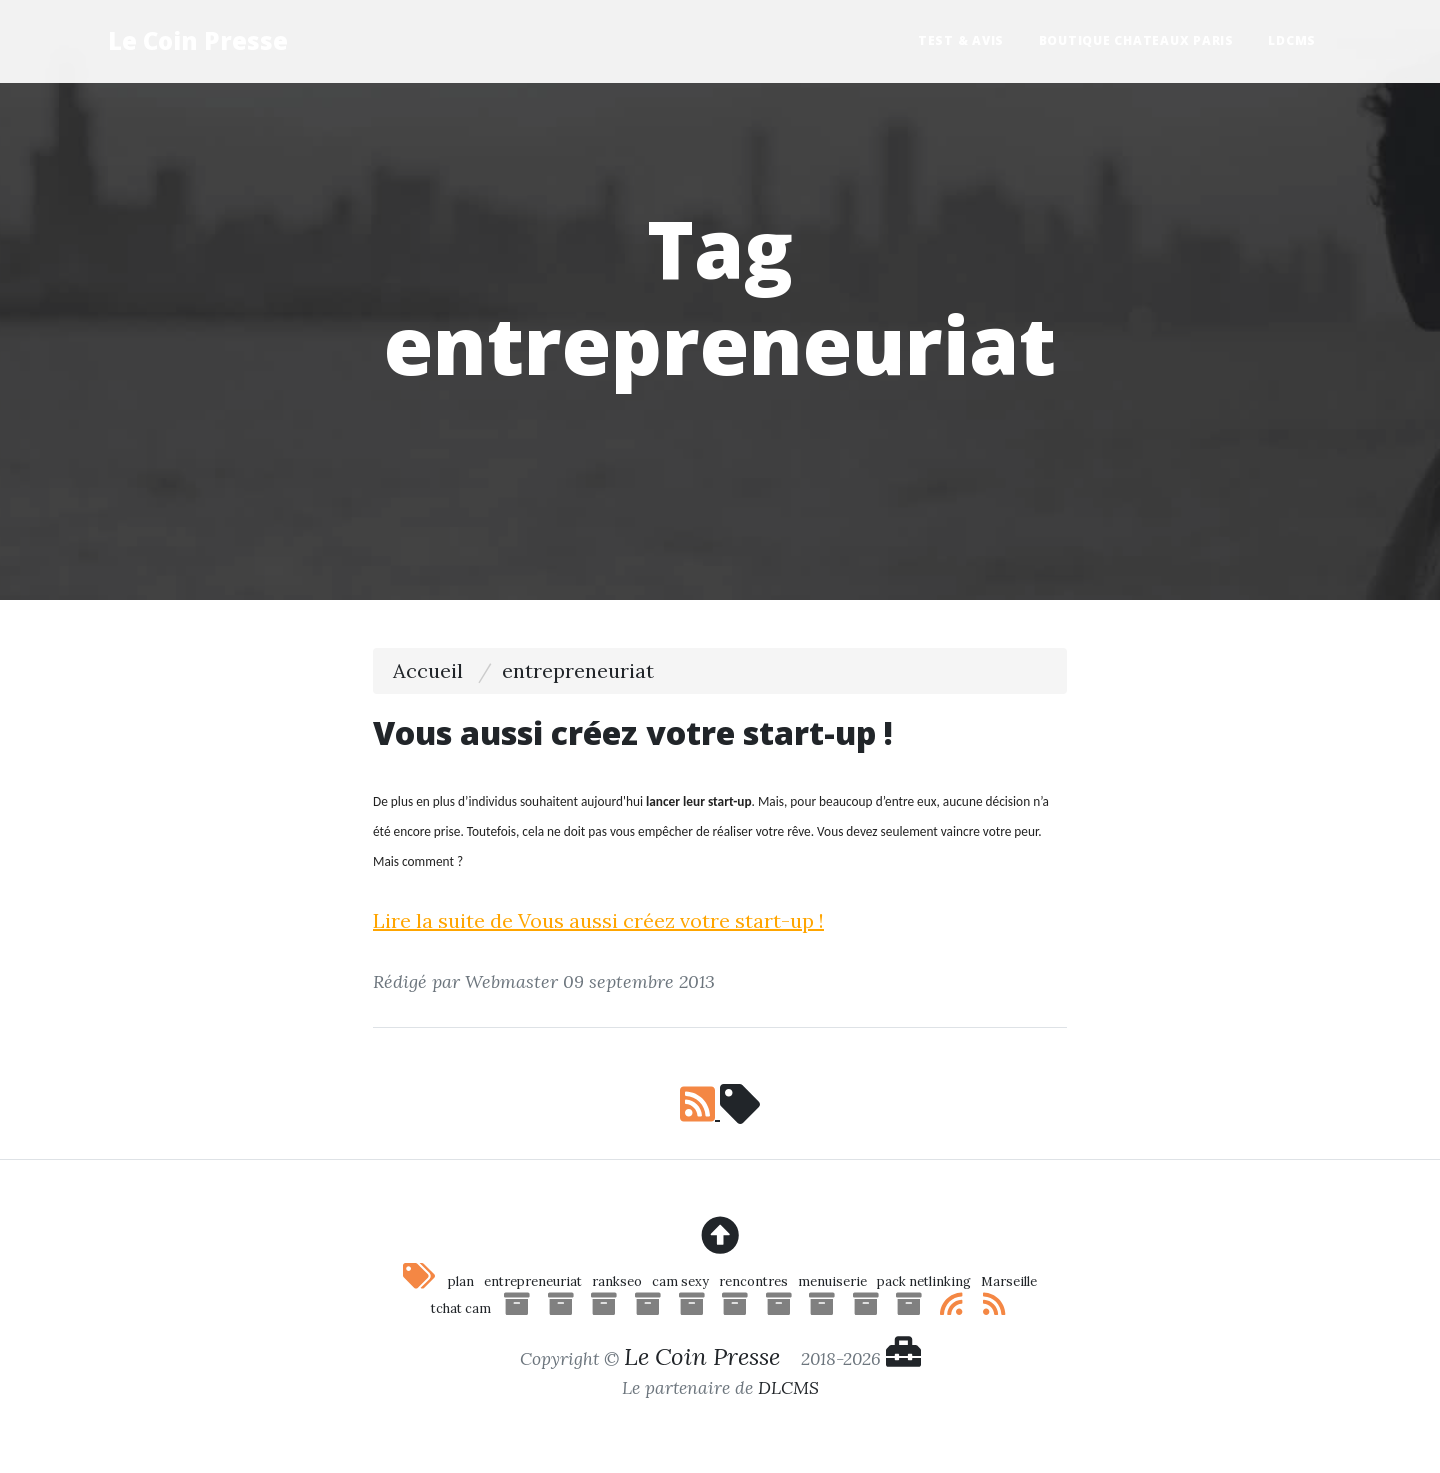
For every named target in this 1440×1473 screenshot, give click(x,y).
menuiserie (832, 1281)
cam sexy (680, 1281)
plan (461, 1281)
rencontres (753, 1281)
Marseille (1009, 1281)
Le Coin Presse (198, 40)
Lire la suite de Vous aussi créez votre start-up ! (598, 920)
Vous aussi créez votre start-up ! (633, 732)
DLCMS (788, 1387)
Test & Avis (961, 40)
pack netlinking (924, 1281)
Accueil (428, 670)
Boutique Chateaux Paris (1136, 40)
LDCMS (1292, 40)
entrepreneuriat (533, 1281)
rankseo (617, 1281)
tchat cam (461, 1308)
